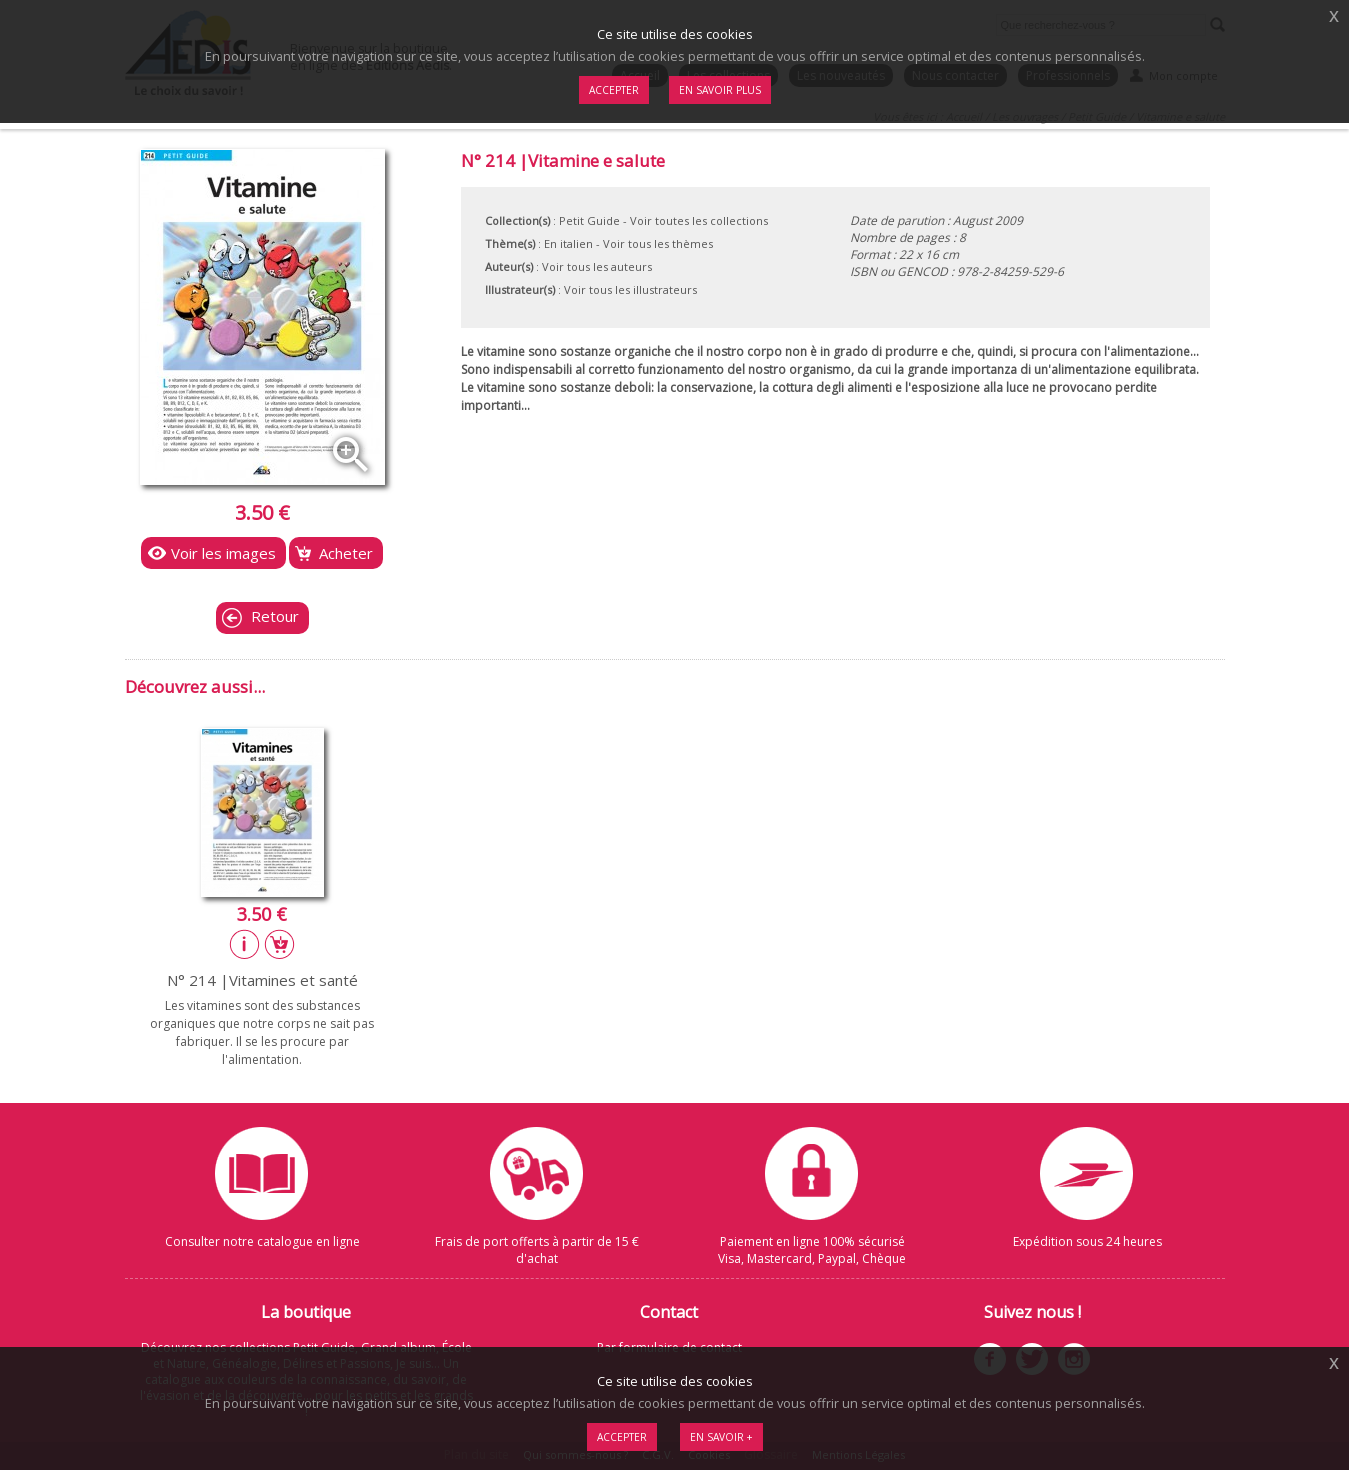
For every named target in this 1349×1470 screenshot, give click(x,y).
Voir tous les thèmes (658, 243)
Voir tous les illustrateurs (630, 289)
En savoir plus (720, 90)
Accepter (622, 1437)
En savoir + (721, 1437)
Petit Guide (589, 220)
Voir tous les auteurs (597, 266)
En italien (568, 243)
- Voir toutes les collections (695, 220)
